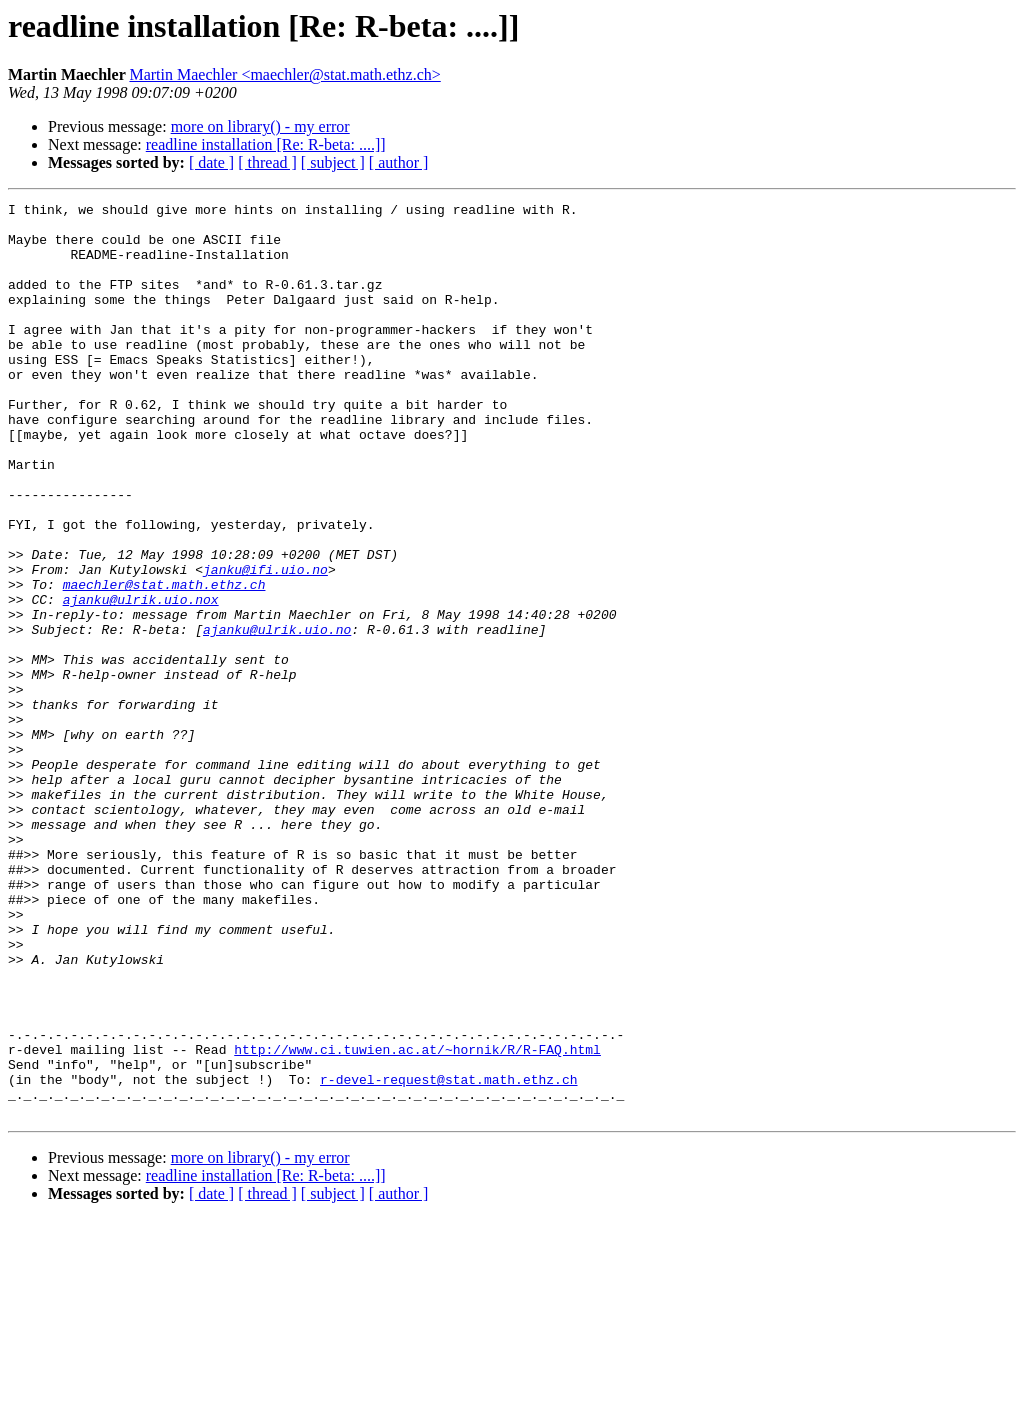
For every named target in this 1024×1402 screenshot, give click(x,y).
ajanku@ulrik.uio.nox (141, 680)
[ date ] (211, 162)
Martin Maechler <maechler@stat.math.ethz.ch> (284, 74)
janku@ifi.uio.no (265, 644)
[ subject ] (333, 162)
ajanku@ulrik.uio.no (277, 716)
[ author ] (399, 162)
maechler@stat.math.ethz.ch (164, 662)
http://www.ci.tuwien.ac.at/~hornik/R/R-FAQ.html (417, 1220)
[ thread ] (267, 162)
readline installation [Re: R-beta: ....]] (266, 144)
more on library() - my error (260, 126)
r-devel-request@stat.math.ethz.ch (448, 1256)
